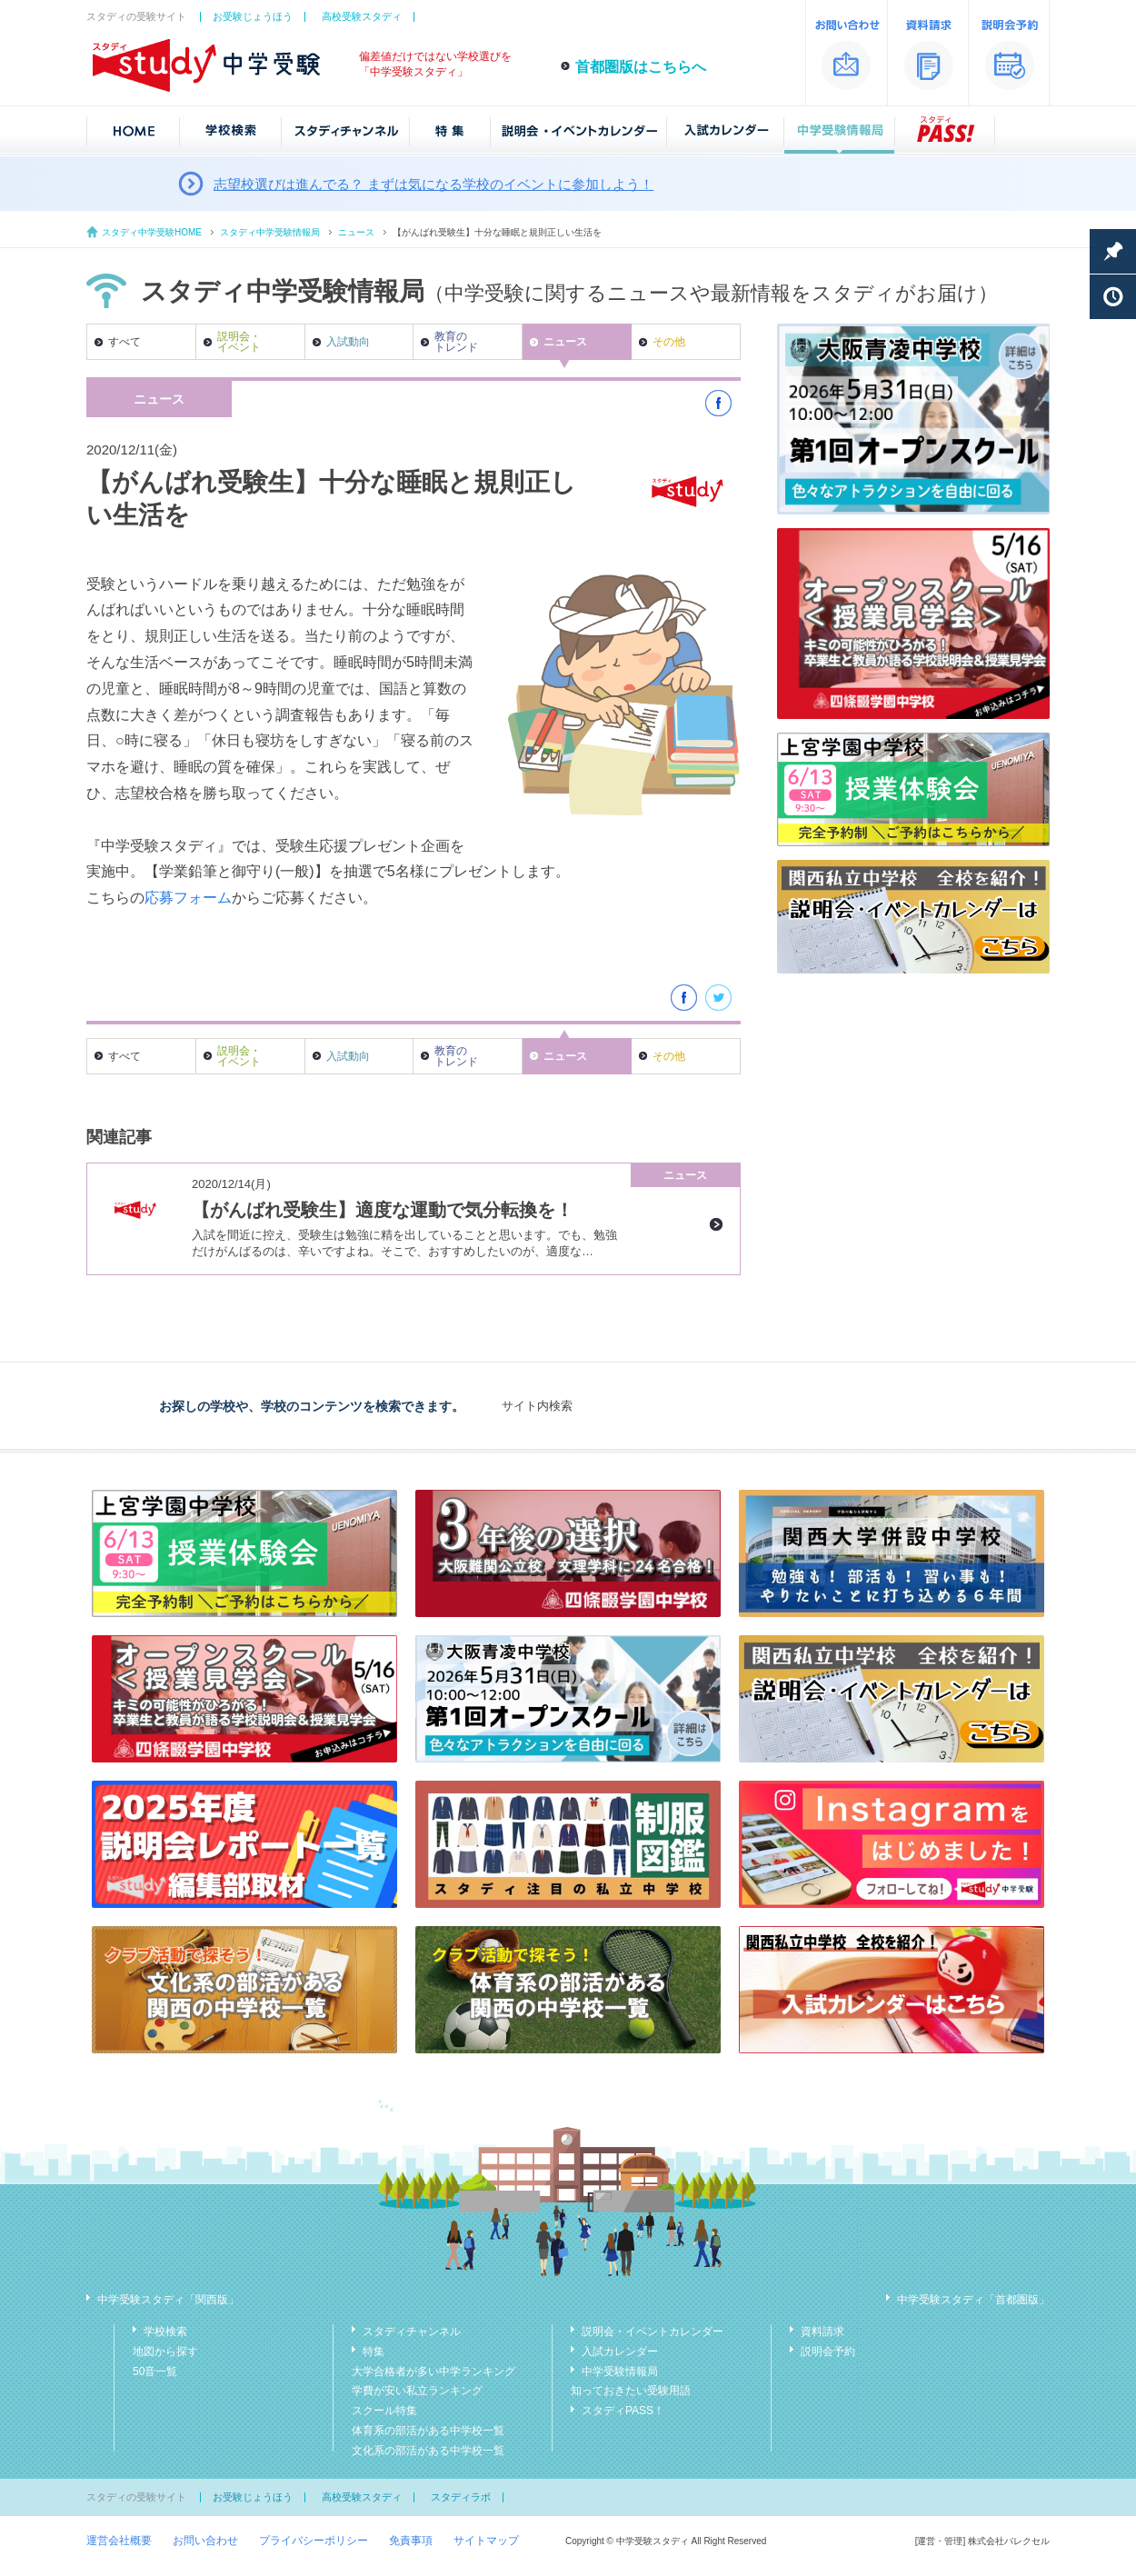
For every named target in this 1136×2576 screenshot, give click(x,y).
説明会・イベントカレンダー (652, 2331)
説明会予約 (828, 2351)
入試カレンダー (620, 2351)
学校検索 (165, 2331)
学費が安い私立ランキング (417, 2390)
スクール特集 (384, 2410)
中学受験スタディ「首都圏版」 (973, 2299)
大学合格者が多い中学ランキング (433, 2371)
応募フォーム (188, 897)
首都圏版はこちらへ (640, 67)
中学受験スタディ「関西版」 (168, 2299)
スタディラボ (461, 2496)
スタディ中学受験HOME (152, 232)
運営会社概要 (119, 2540)
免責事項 (411, 2540)
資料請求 (822, 2331)
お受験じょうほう (253, 16)
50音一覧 (155, 2371)
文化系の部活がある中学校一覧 (428, 2450)
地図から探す (165, 2351)
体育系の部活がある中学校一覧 (428, 2430)
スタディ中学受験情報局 (270, 232)
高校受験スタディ (362, 16)
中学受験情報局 (620, 2371)
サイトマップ (486, 2540)
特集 (373, 2351)
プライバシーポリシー (313, 2540)
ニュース (356, 232)
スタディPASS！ (623, 2410)
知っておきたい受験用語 (631, 2390)
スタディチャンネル (412, 2331)
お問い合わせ (205, 2540)
